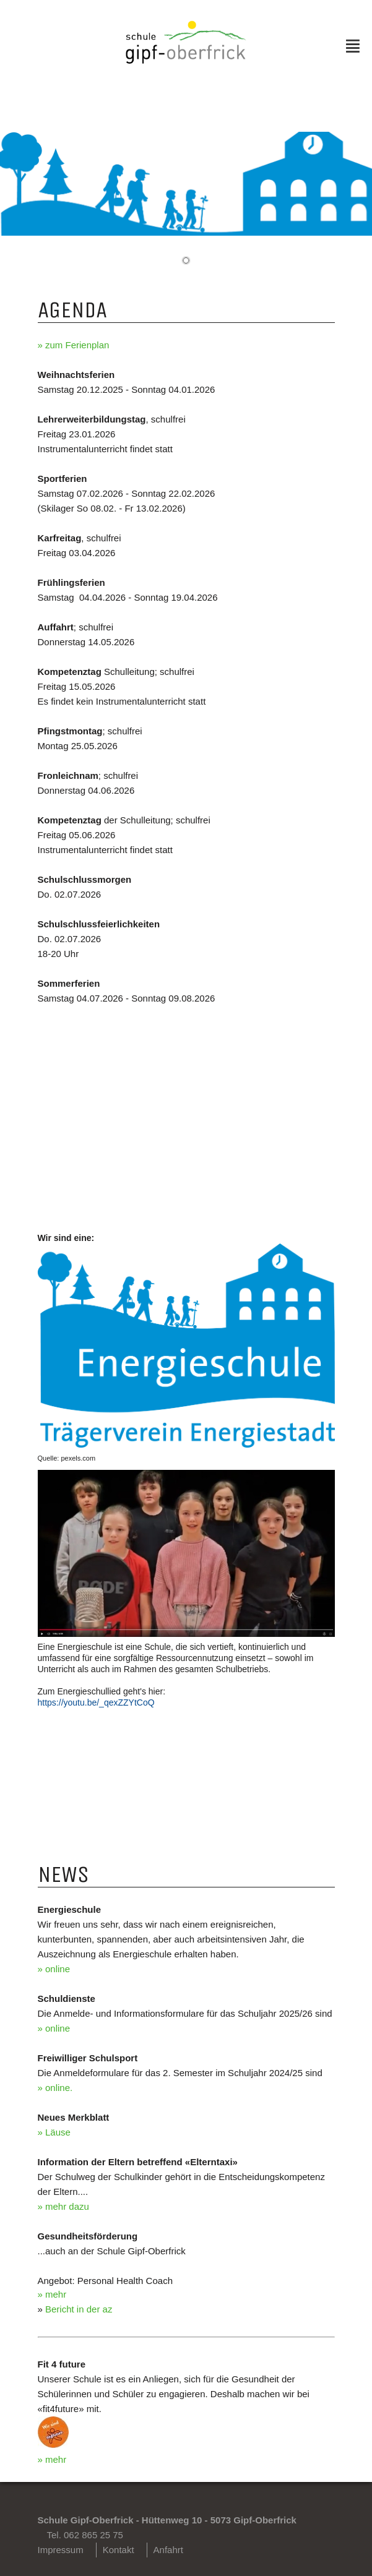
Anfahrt (168, 2549)
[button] (186, 260)
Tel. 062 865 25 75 (85, 2535)
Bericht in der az (78, 2309)
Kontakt (118, 2549)
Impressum (61, 2549)
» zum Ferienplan (74, 345)
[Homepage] (186, 60)
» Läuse (54, 2132)
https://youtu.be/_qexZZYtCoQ (96, 1702)
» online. (55, 2087)
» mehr (52, 2294)
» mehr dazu (63, 2206)
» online (54, 1969)
